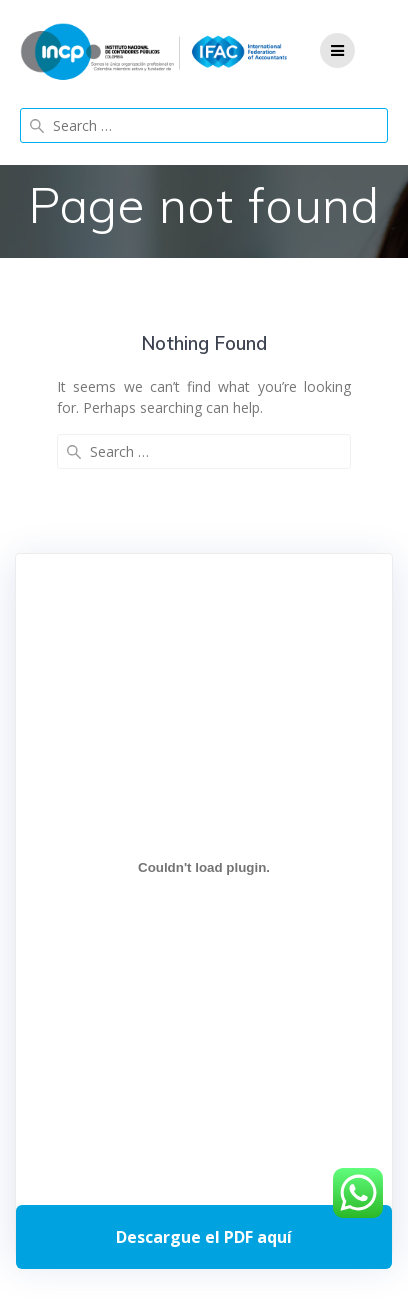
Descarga (204, 1237)
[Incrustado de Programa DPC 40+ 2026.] (204, 868)
